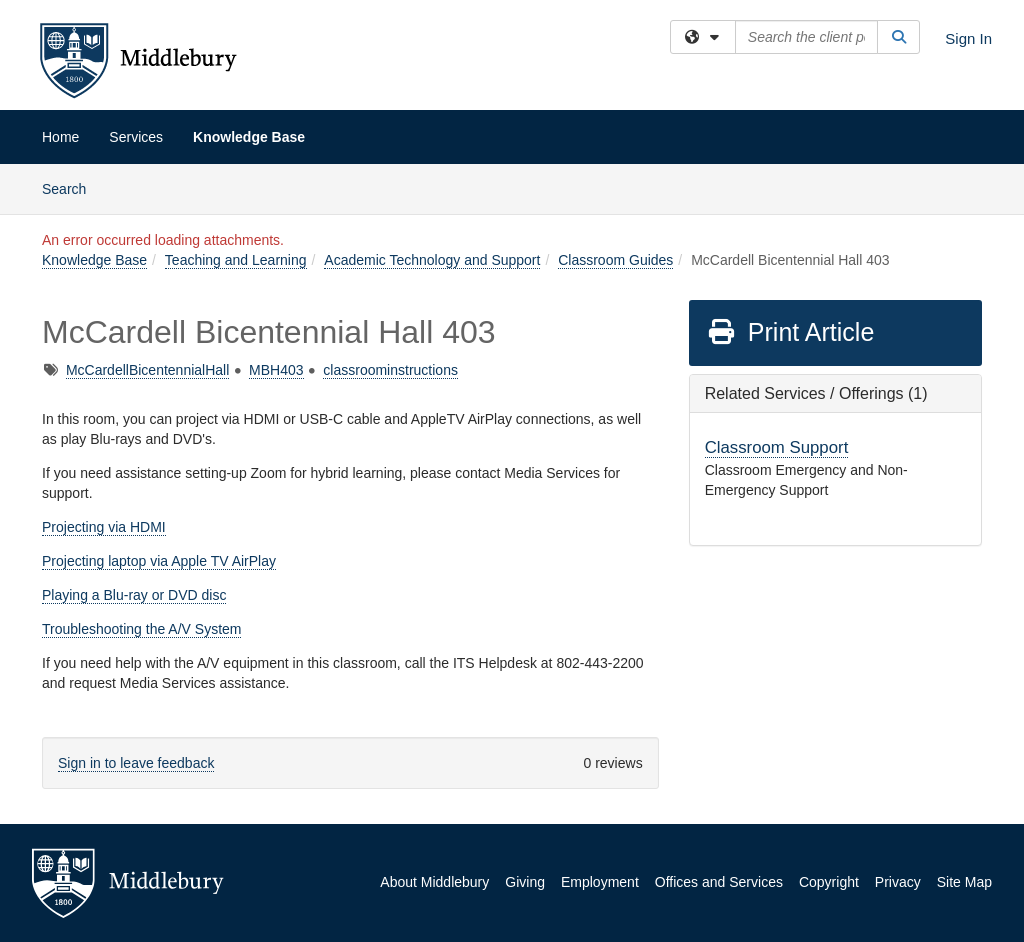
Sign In (968, 38)
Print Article (790, 332)
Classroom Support (777, 447)
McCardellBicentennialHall (147, 370)
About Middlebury (434, 882)
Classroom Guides (615, 260)
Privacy (898, 882)
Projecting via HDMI (104, 527)
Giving (525, 882)
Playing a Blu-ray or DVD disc (134, 595)
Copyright (829, 882)
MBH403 (276, 370)
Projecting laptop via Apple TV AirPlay (159, 561)
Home (60, 137)
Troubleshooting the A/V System (141, 629)
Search (71, 187)
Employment (600, 882)
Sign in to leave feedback (136, 763)
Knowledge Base (249, 137)
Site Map (964, 882)
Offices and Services (719, 882)
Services (136, 137)
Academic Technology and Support (432, 260)
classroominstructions (390, 370)
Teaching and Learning (236, 260)
